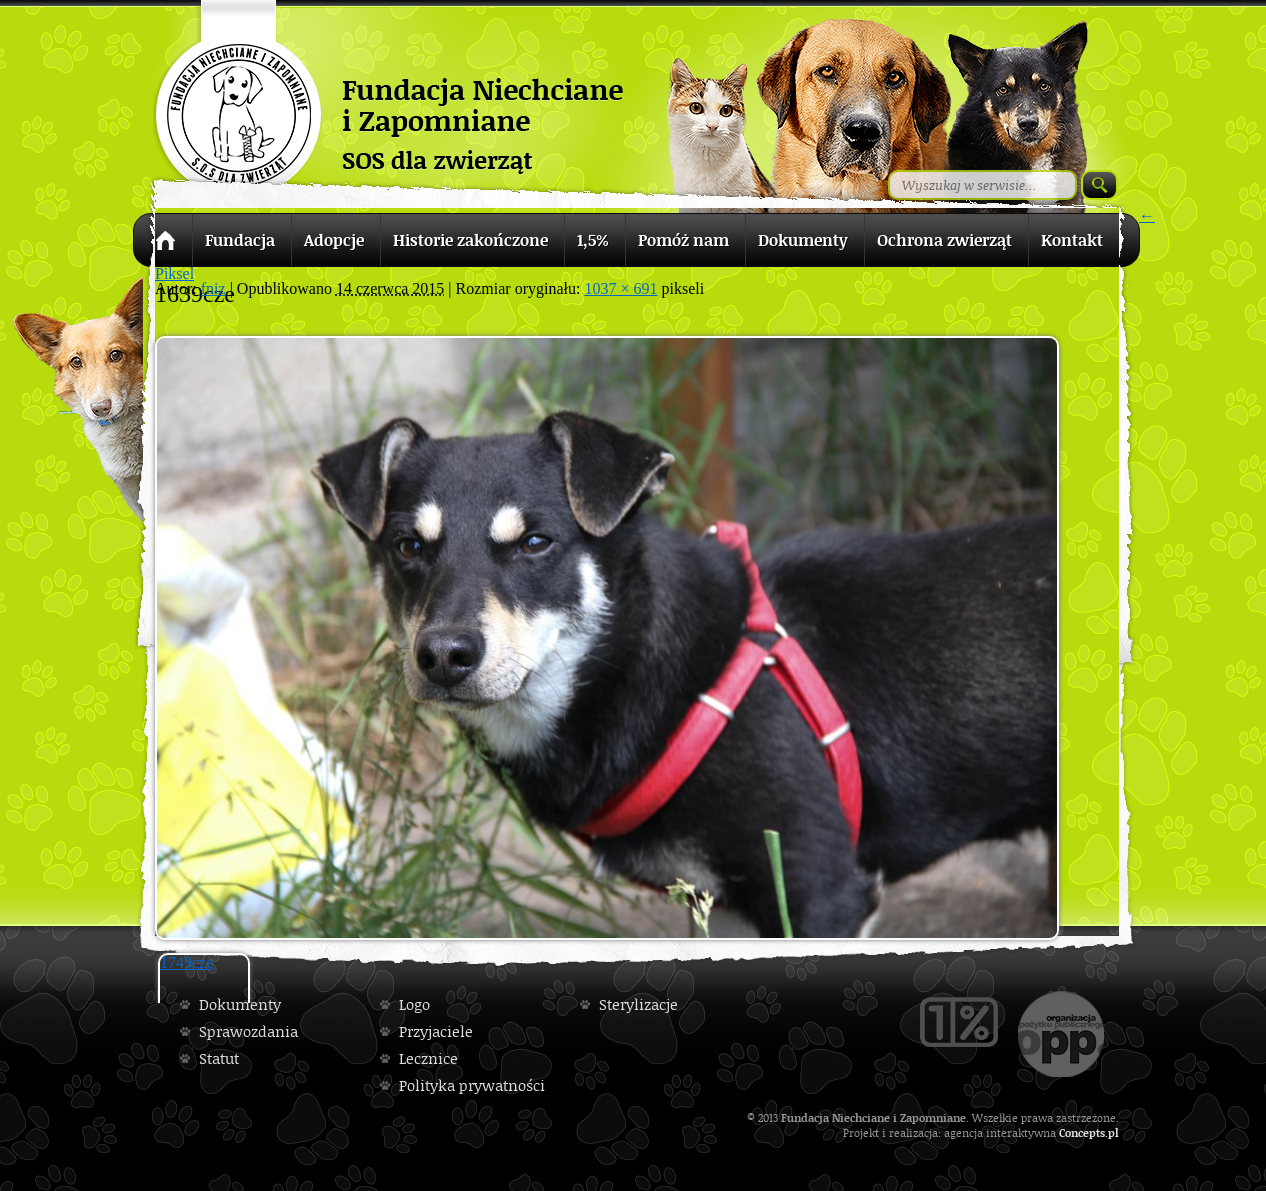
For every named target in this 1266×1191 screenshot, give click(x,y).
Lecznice (428, 1058)
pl (1113, 1132)
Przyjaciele (436, 1031)
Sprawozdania (248, 1031)
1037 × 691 (620, 288)
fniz (213, 288)
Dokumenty (240, 1004)
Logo (414, 1004)
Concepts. (1083, 1132)
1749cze (186, 962)
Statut (219, 1058)
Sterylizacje (638, 1004)
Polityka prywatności (472, 1085)
